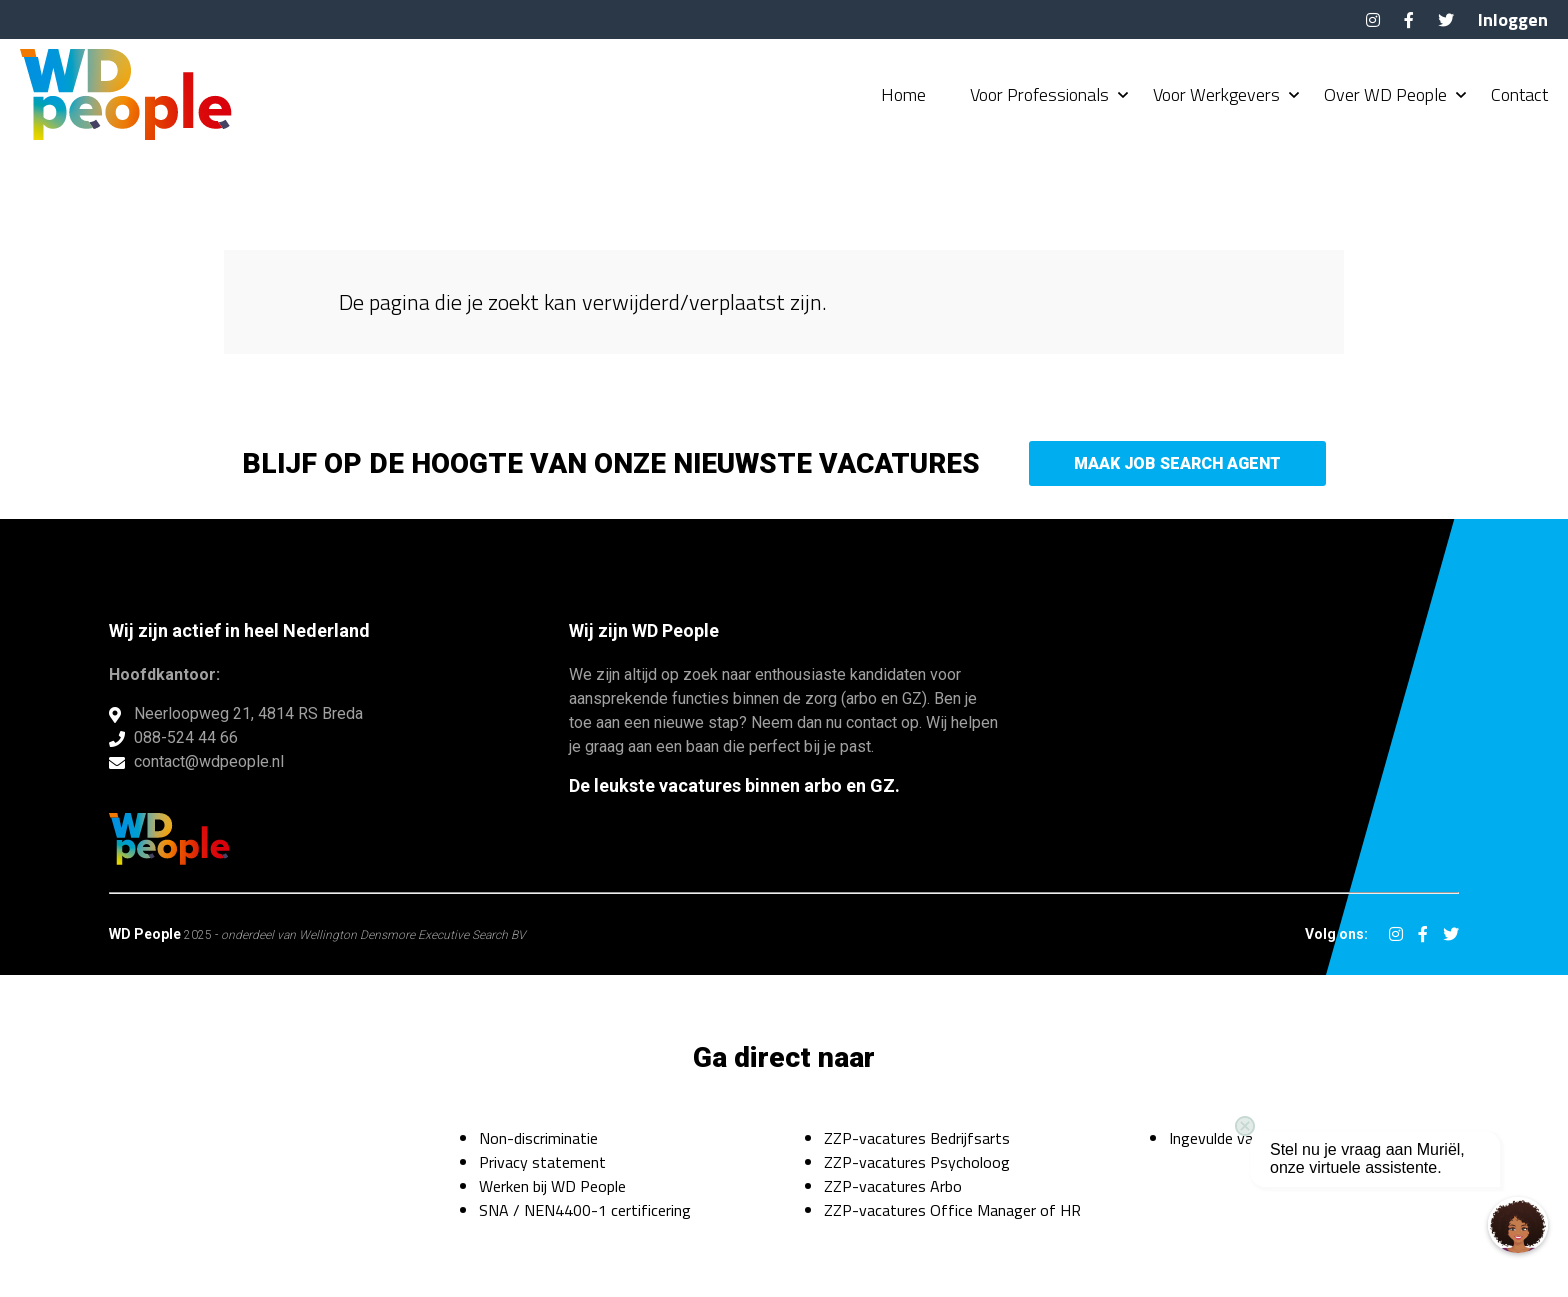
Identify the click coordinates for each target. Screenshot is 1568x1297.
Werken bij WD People (552, 1186)
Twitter (1446, 20)
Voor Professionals (1039, 95)
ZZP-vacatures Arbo (893, 1186)
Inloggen (1513, 19)
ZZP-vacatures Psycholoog (917, 1162)
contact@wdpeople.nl (209, 761)
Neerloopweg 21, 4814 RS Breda (248, 713)
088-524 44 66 (186, 737)
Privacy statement (542, 1162)
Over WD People (1385, 95)
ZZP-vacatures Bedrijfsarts (917, 1138)
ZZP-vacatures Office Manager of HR (952, 1210)
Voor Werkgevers (1216, 95)
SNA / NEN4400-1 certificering (585, 1210)
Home (903, 95)
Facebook (1409, 20)
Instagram (1373, 20)
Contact (1519, 95)
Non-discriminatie (538, 1138)
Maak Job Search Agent (1177, 463)
